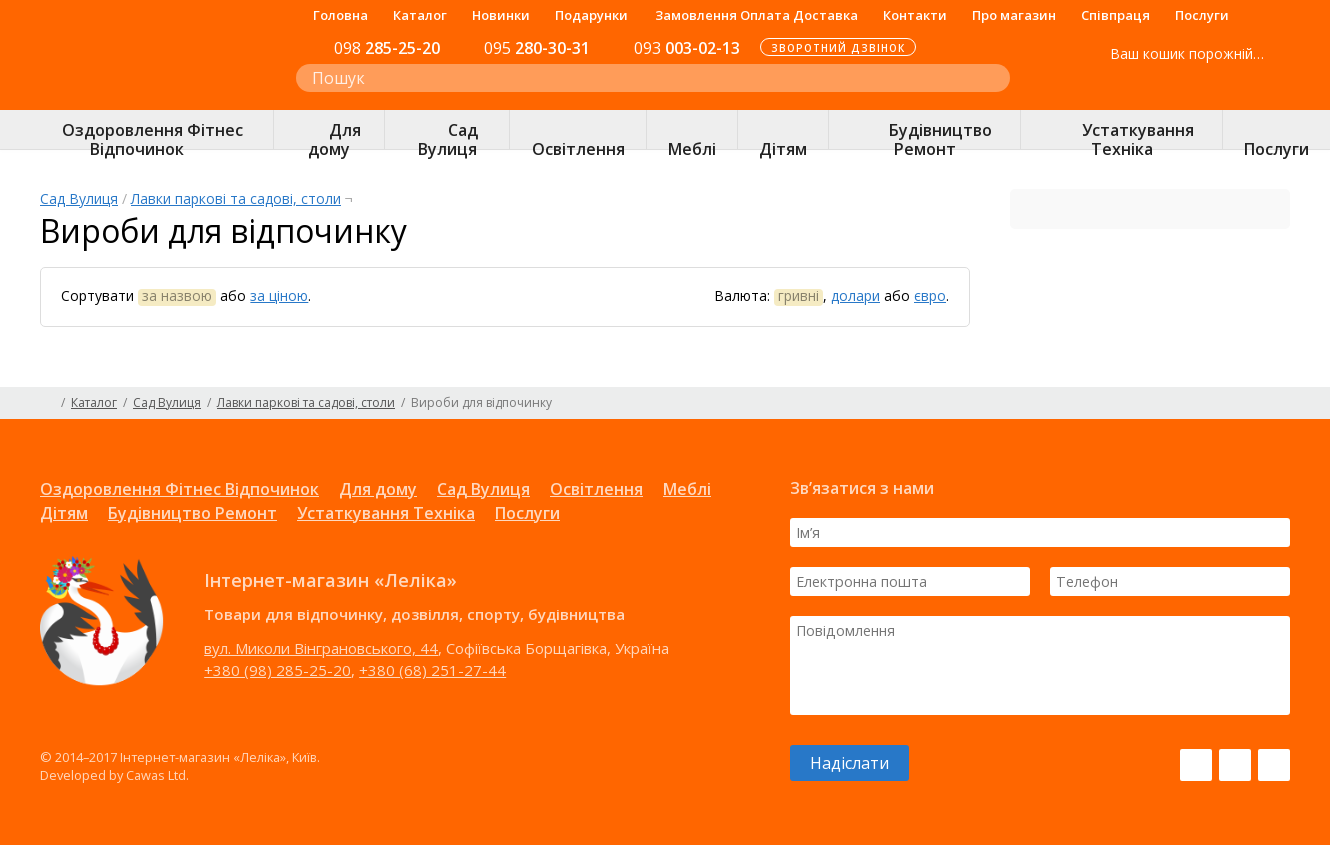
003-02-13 (687, 48)
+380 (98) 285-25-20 (277, 670)
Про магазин (1014, 15)
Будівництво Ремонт (192, 513)
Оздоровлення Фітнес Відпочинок (179, 489)
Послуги (1202, 15)
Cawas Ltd (156, 775)
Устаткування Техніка (386, 513)
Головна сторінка (47, 403)
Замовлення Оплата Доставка (756, 15)
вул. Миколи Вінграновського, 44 (321, 648)
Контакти (915, 15)
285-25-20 (387, 48)
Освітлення (596, 489)
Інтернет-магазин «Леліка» (147, 91)
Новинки (501, 15)
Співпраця (1115, 15)
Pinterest (1274, 765)
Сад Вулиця (79, 198)
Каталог (420, 15)
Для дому (378, 489)
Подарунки (591, 15)
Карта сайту (1282, 403)
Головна (340, 15)
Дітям (64, 513)
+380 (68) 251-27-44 (432, 670)
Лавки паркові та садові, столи (236, 198)
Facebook (1196, 765)
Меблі (687, 489)
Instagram (1235, 765)
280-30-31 (537, 48)
